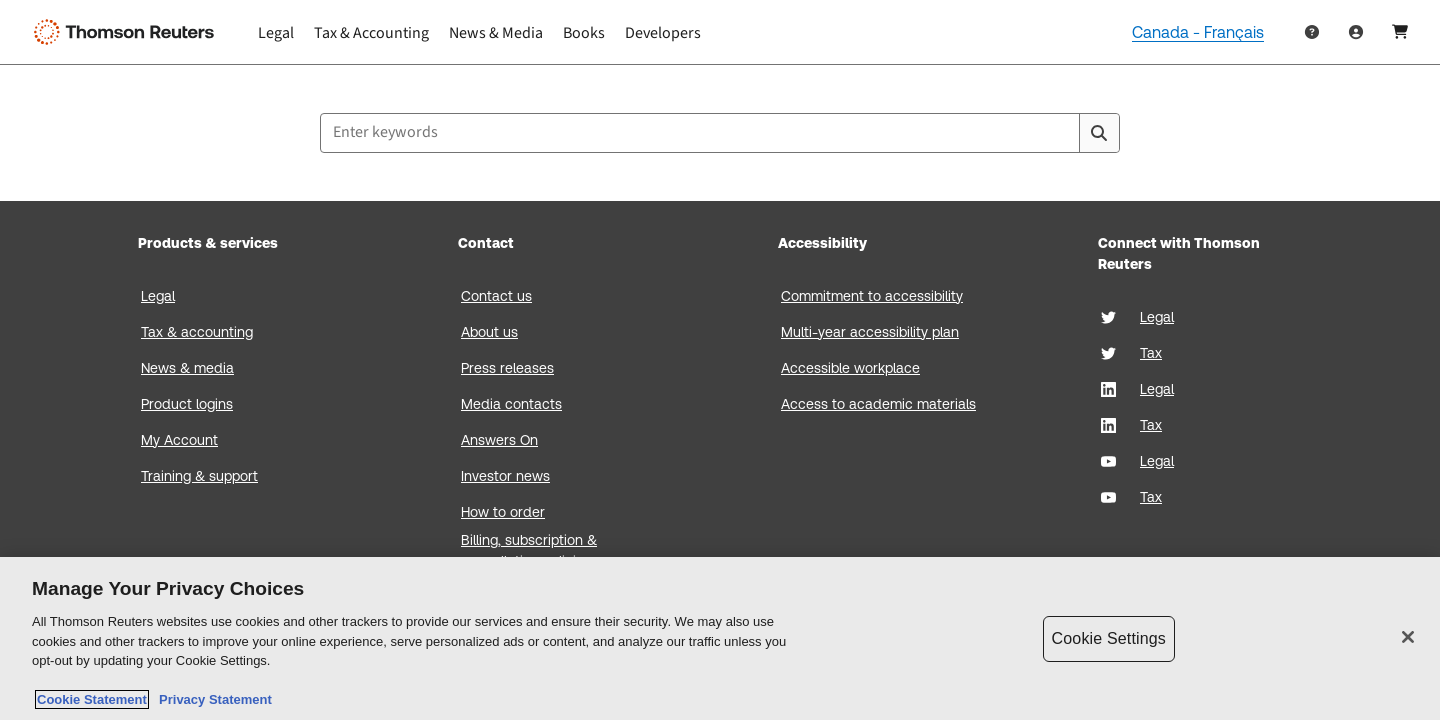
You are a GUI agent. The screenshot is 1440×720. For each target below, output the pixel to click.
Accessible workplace (850, 368)
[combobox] (720, 133)
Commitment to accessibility (872, 296)
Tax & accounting (197, 332)
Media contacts (511, 404)
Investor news (505, 476)
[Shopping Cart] (1400, 32)
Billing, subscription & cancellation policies (529, 550)
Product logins (187, 404)
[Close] (1408, 637)
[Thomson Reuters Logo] (128, 32)
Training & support (199, 476)
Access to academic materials (878, 404)
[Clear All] (1060, 133)
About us (489, 332)
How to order (503, 512)
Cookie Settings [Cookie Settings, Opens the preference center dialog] (1109, 638)
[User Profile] (1356, 32)
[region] (720, 638)
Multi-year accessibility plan (870, 332)
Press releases (507, 368)
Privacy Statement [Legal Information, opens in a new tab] (212, 699)
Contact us (496, 296)
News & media (187, 368)
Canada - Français (1198, 32)
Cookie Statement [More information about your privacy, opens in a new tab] (92, 699)
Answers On (499, 440)
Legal (158, 296)
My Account (179, 440)
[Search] (1099, 133)
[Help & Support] (1312, 32)
